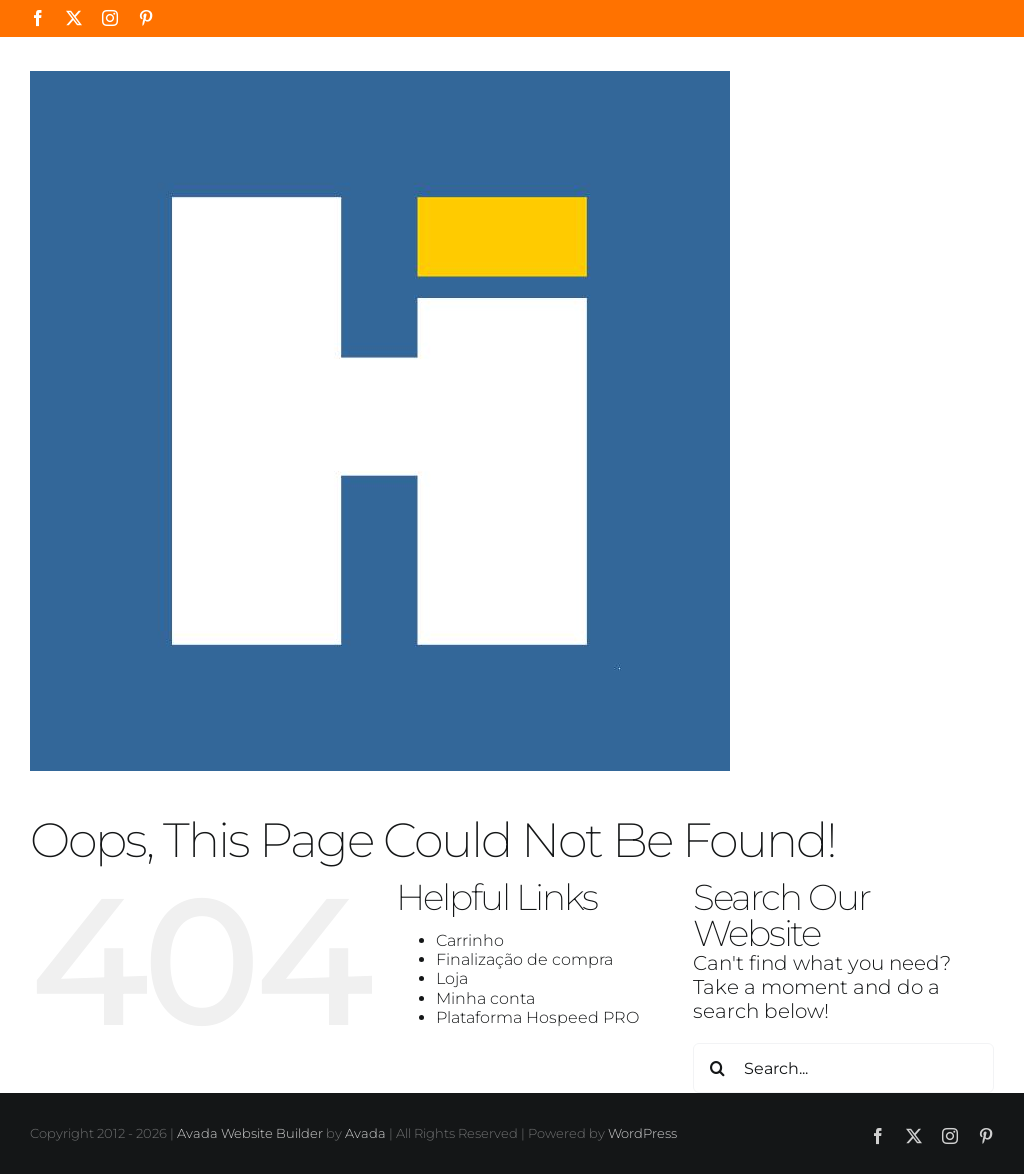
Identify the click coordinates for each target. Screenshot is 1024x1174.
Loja (452, 978)
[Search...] (843, 1068)
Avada (365, 1133)
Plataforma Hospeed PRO (537, 1017)
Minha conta (485, 998)
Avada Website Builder (250, 1133)
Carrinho (470, 940)
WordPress (642, 1133)
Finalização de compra (524, 959)
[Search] (718, 1068)
